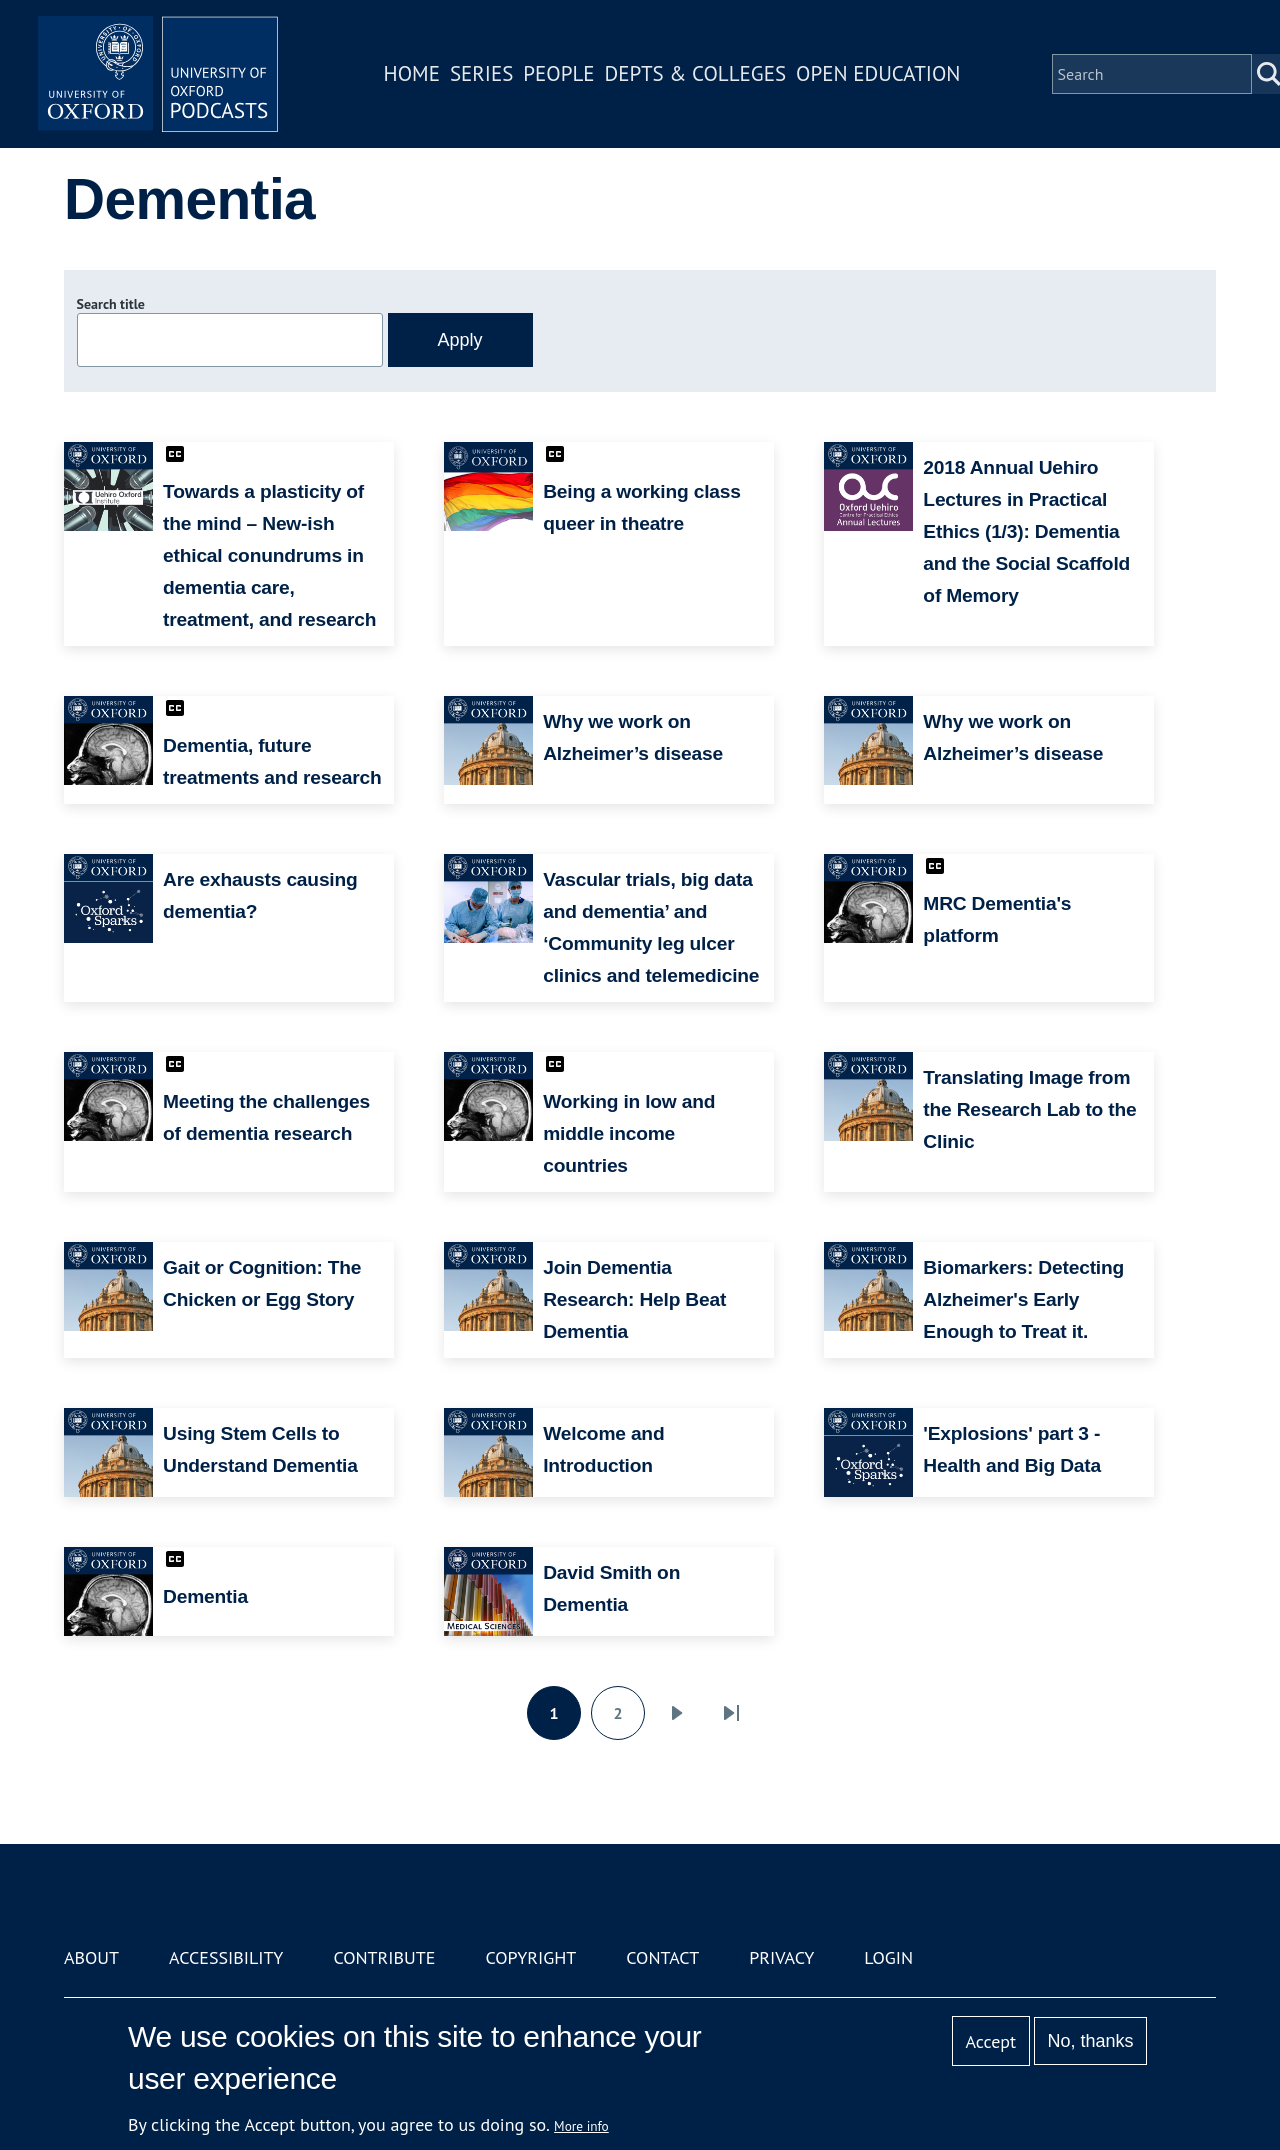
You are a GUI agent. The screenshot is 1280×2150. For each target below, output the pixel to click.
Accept (990, 2041)
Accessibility (226, 1957)
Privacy (781, 1957)
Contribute (384, 1957)
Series (481, 73)
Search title (111, 304)
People (558, 73)
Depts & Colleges (696, 73)
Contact (662, 1957)
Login (888, 1957)
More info (581, 2126)
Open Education (878, 73)
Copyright (530, 1957)
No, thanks (1090, 2041)
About (91, 1957)
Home (412, 73)
